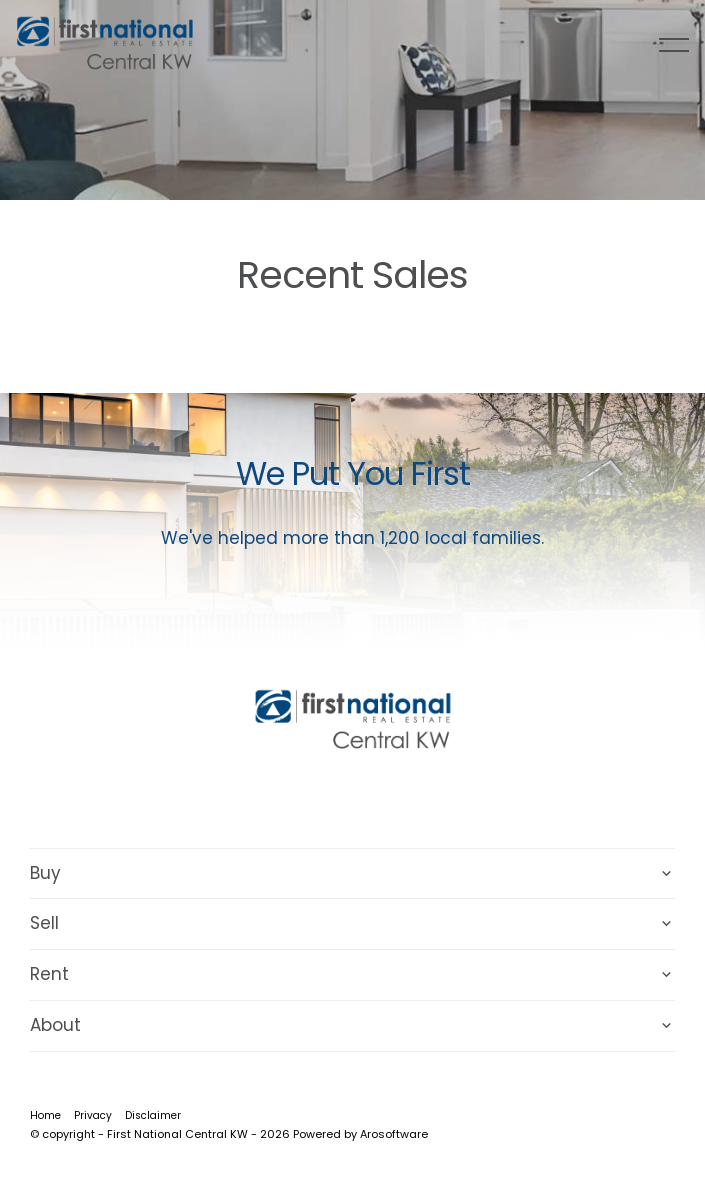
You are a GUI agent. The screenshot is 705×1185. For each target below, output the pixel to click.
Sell (44, 923)
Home (45, 1115)
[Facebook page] (328, 797)
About (55, 1025)
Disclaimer (153, 1115)
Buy (45, 873)
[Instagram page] (381, 797)
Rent (49, 974)
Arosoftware (394, 1134)
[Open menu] (674, 45)
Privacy (93, 1115)
